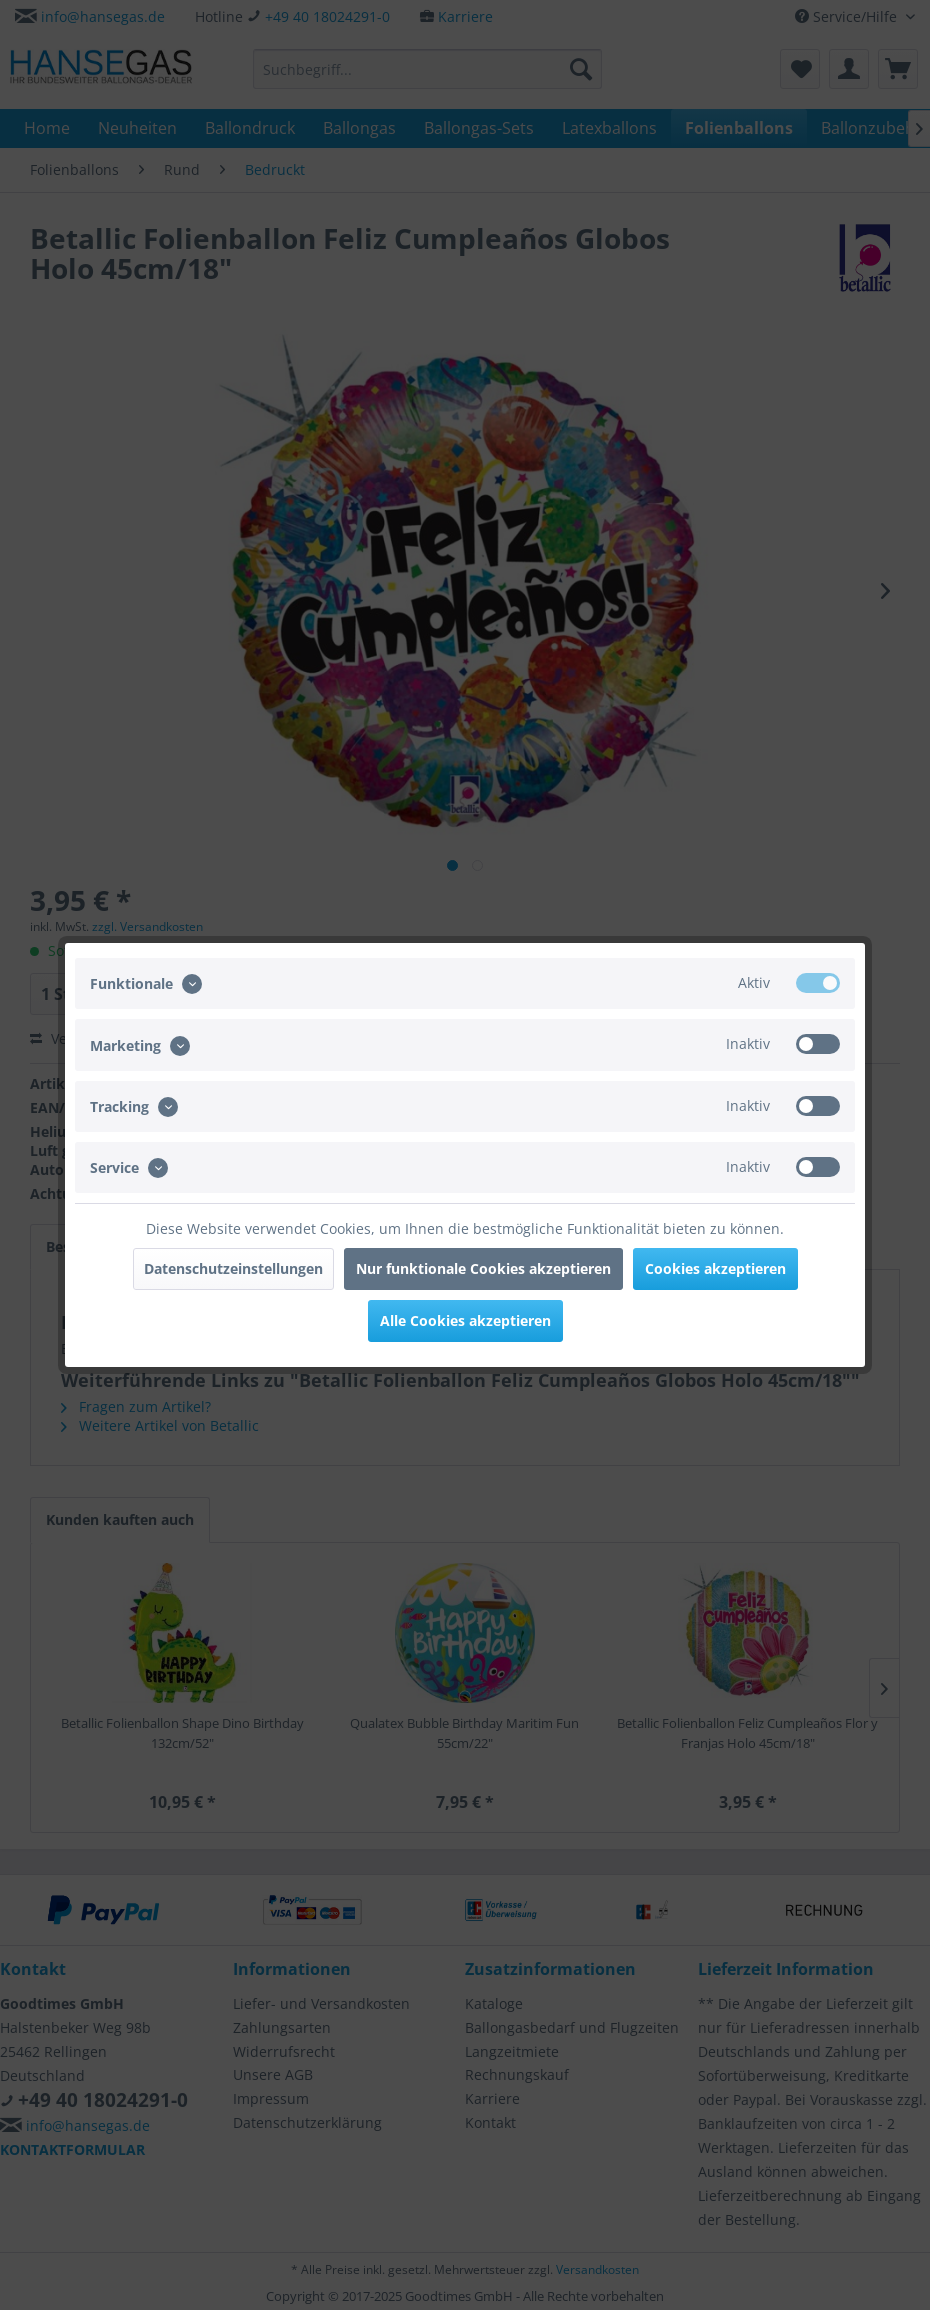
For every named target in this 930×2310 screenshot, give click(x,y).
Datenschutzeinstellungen (233, 1268)
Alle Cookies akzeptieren (465, 1320)
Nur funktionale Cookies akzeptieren (483, 1268)
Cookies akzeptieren (715, 1268)
